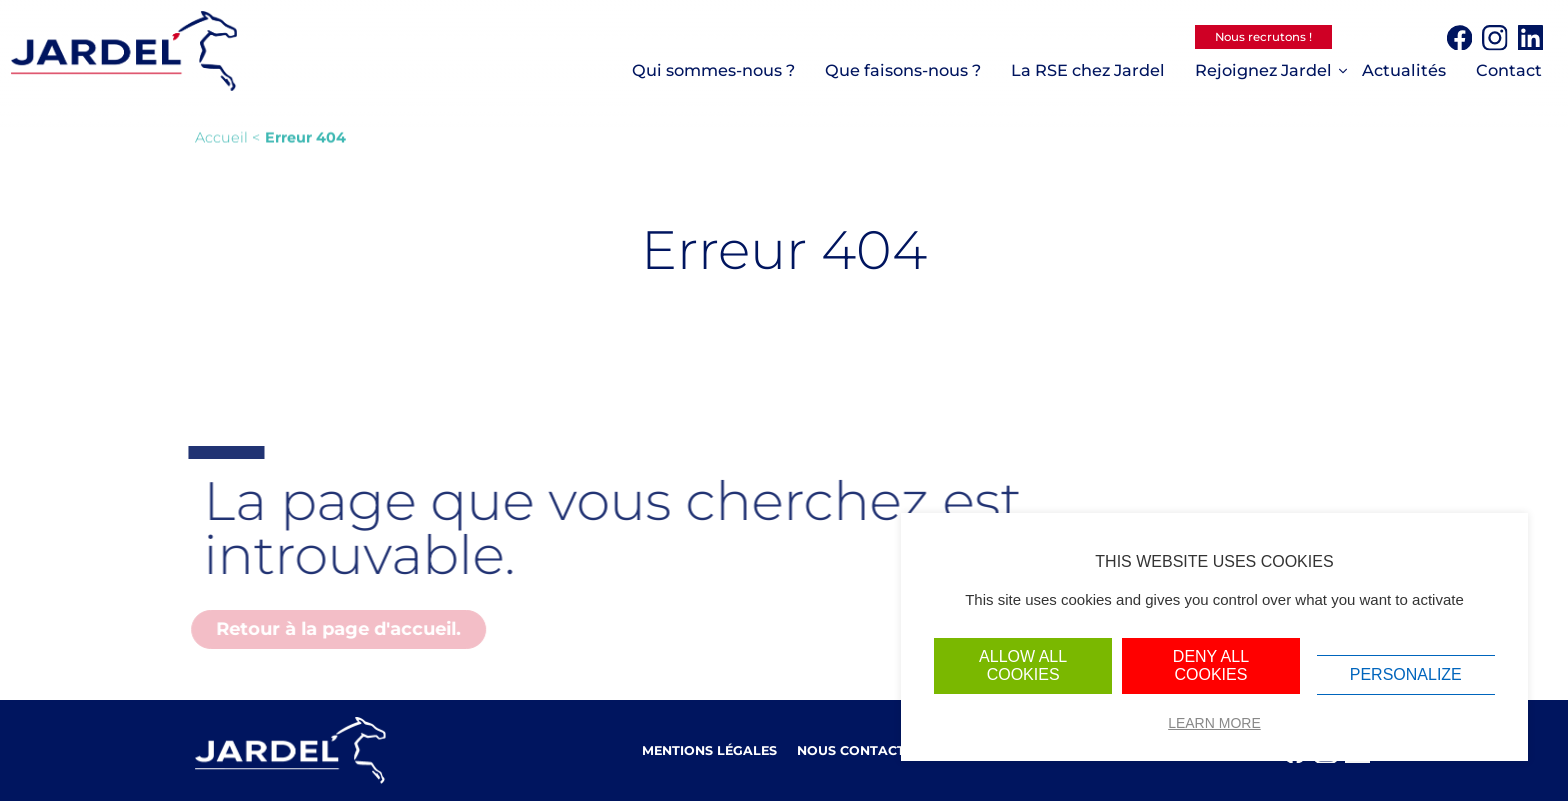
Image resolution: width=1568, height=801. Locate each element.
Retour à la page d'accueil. (334, 629)
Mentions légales (709, 750)
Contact (1509, 70)
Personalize (1406, 674)
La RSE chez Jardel (1088, 70)
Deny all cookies (1211, 665)
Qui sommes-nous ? (713, 70)
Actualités (1404, 70)
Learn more (1214, 723)
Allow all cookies (1023, 665)
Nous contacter (859, 750)
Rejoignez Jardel (1263, 70)
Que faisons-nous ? (903, 70)
